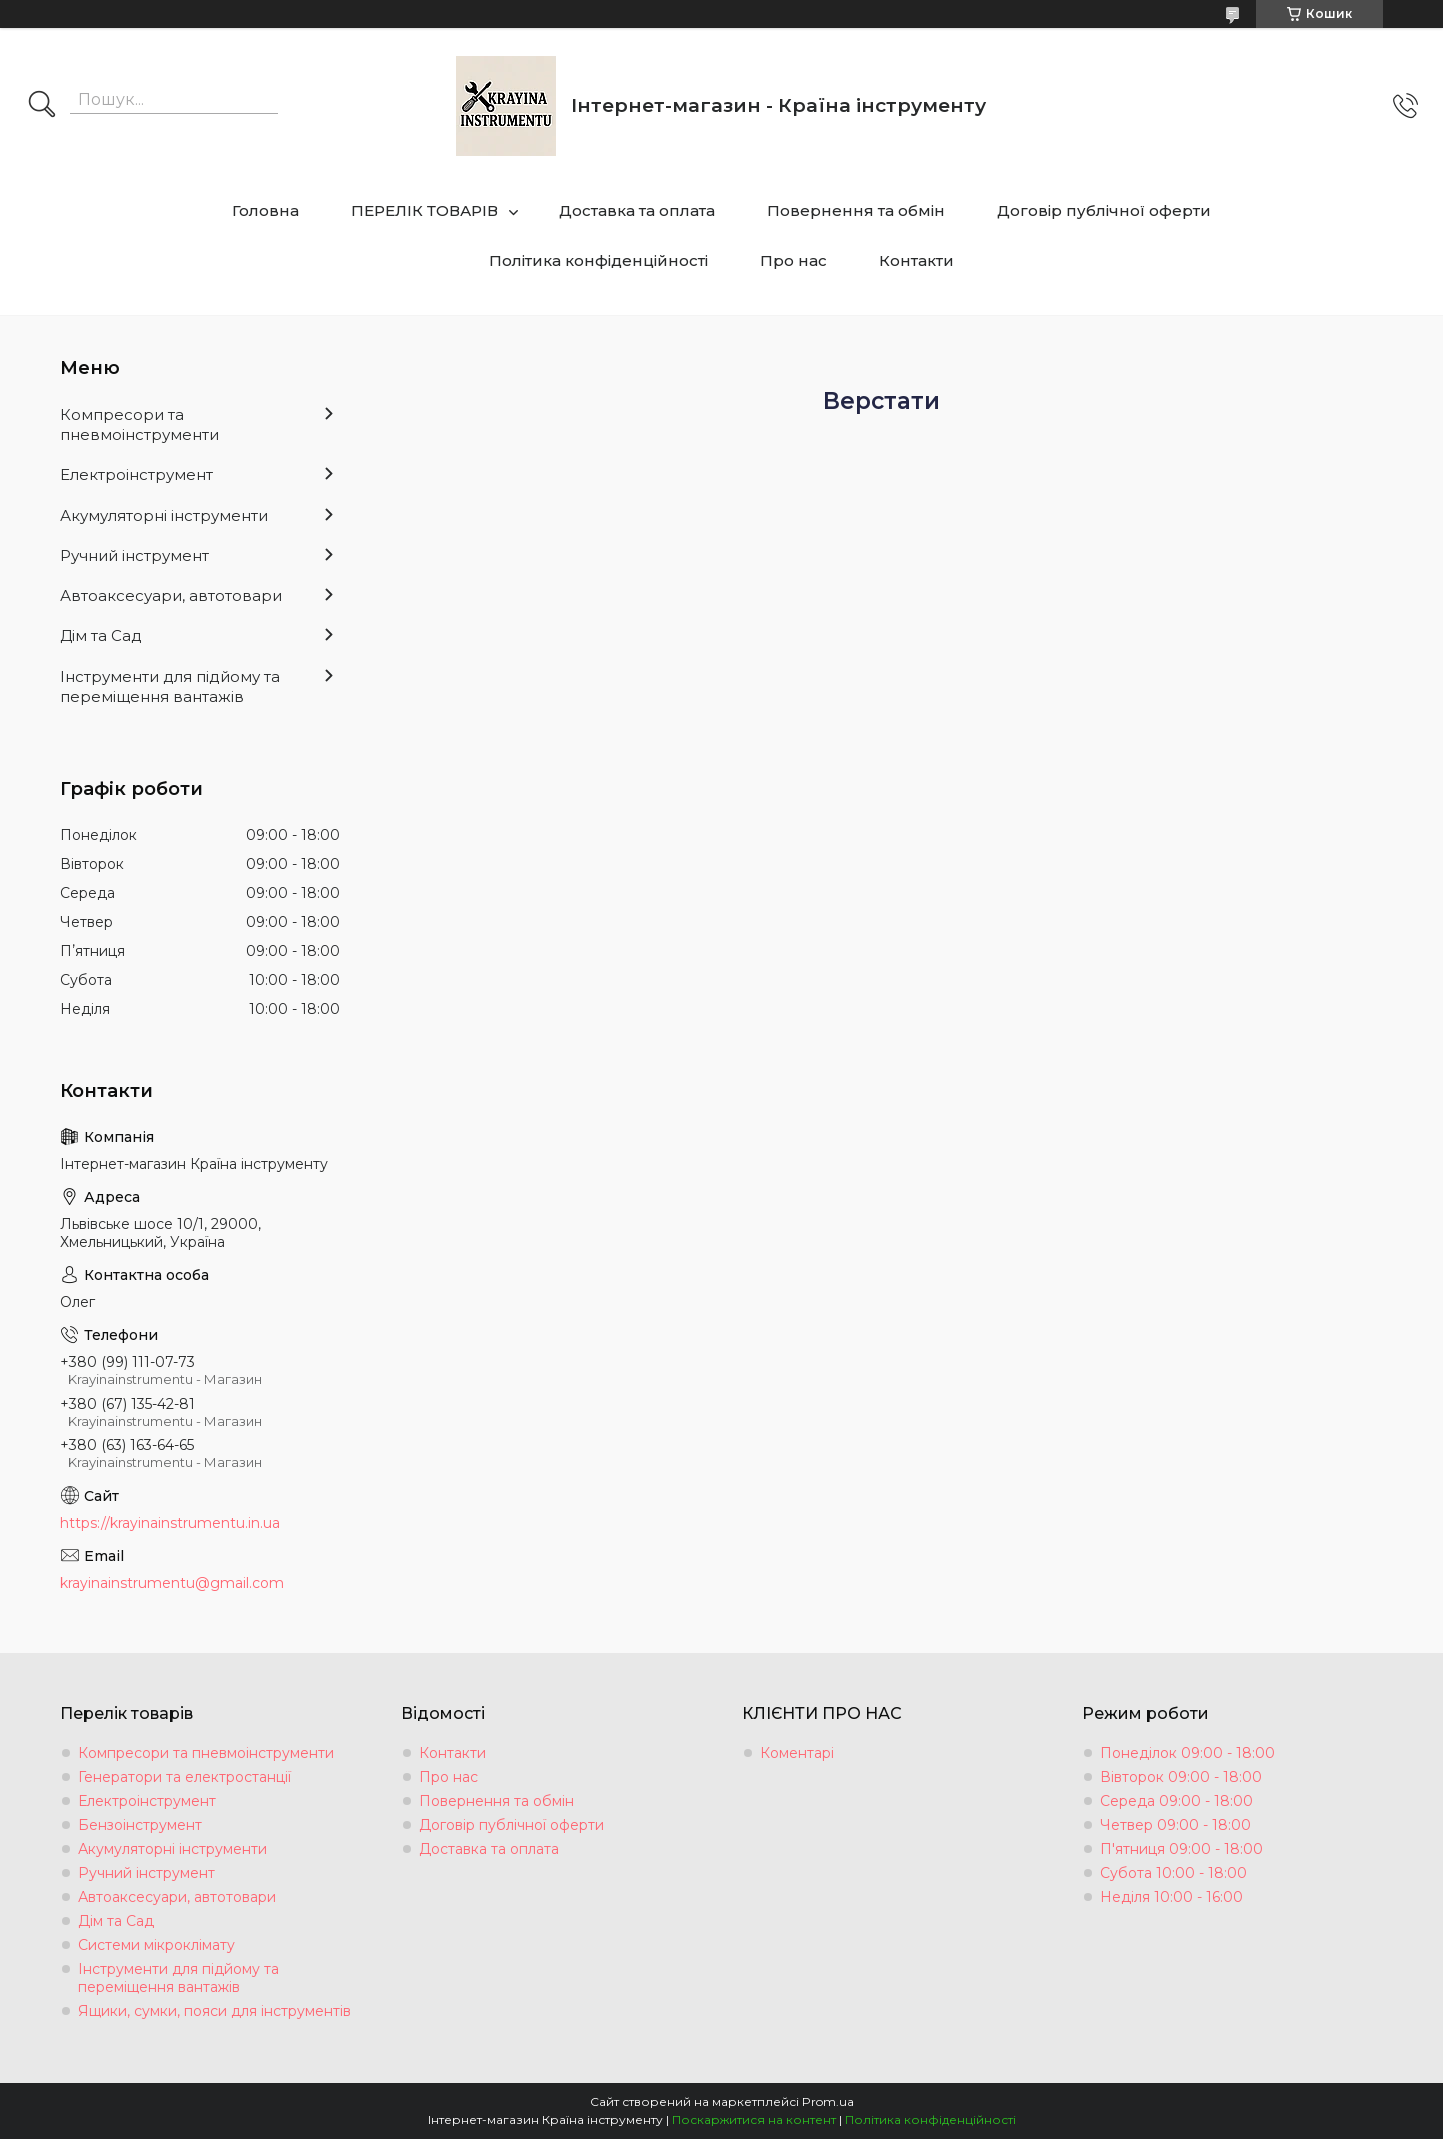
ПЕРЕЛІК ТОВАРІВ (424, 210)
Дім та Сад (101, 635)
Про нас (793, 260)
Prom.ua (828, 2101)
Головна (265, 210)
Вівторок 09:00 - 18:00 (1181, 1777)
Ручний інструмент (134, 555)
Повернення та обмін (856, 210)
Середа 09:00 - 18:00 (1176, 1801)
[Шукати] (42, 106)
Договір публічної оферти (1104, 210)
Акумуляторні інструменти (164, 515)
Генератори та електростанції (184, 1777)
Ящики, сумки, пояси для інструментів (214, 2011)
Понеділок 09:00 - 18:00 (1187, 1753)
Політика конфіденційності (598, 260)
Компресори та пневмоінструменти (139, 424)
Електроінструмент (136, 474)
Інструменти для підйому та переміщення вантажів (170, 686)
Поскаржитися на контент (754, 2119)
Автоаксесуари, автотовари (171, 595)
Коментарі (797, 1753)
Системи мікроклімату (156, 1945)
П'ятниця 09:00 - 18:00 (1181, 1849)
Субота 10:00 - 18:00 (1173, 1873)
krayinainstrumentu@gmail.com (172, 1583)
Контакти (916, 260)
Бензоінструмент (140, 1825)
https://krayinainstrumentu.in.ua (170, 1523)
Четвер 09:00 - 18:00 (1175, 1825)
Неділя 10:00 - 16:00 (1171, 1897)
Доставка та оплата (637, 210)
